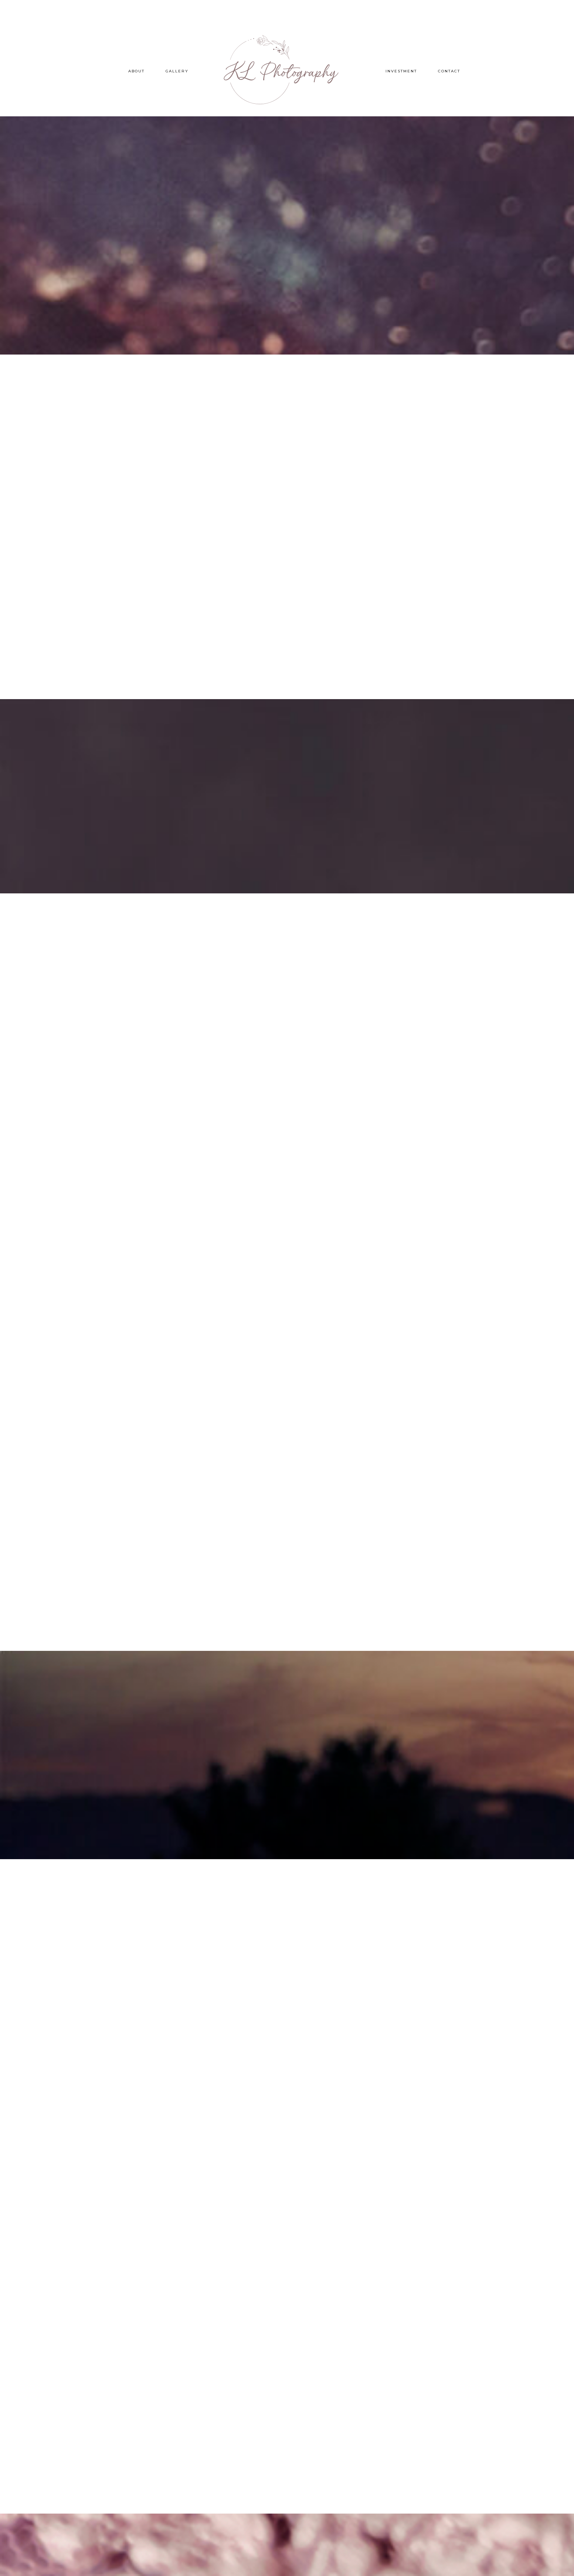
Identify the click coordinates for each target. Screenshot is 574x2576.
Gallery (177, 71)
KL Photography (287, 70)
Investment (401, 71)
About (136, 71)
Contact (449, 71)
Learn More (287, 274)
